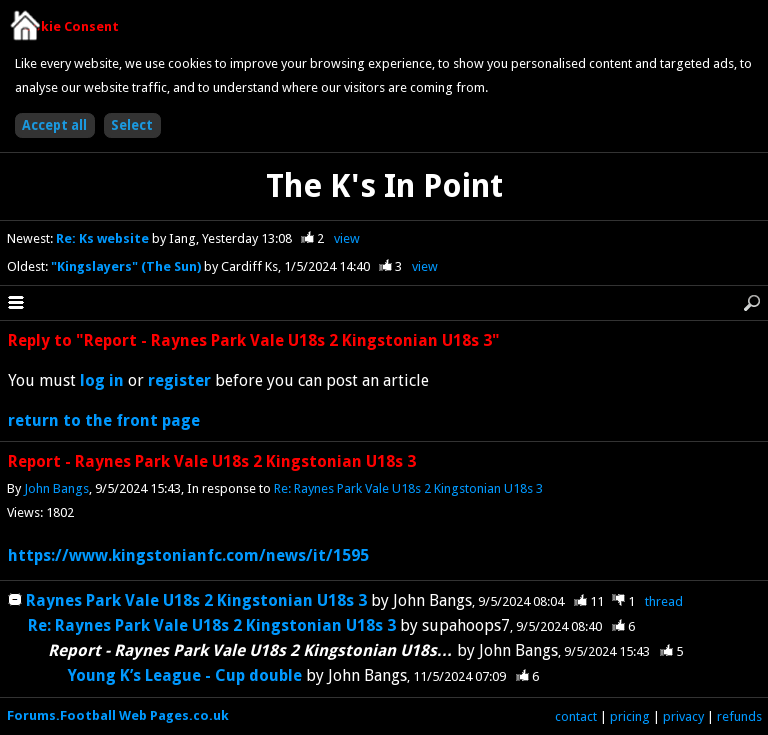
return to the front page (104, 420)
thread (664, 601)
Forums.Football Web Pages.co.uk (118, 715)
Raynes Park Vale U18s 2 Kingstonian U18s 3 (196, 600)
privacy (683, 716)
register (179, 380)
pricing (630, 716)
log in (102, 380)
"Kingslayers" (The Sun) (127, 266)
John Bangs (56, 488)
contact (576, 716)
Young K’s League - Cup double (187, 675)
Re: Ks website (104, 238)
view (347, 238)
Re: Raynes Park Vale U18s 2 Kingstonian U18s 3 (408, 488)
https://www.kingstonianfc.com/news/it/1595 (188, 555)
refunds (739, 716)
